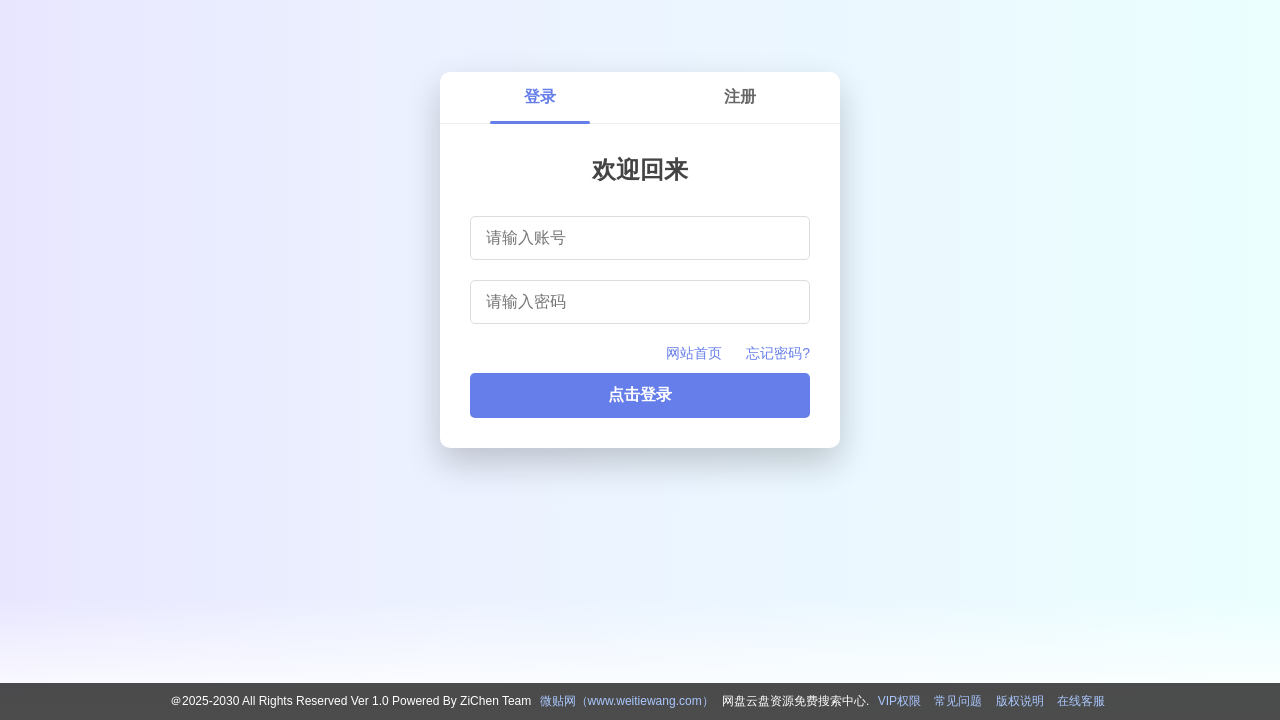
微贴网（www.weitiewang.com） (627, 701)
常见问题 (958, 701)
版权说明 (1020, 701)
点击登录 (640, 394)
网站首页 (694, 353)
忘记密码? (778, 353)
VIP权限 (899, 701)
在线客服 (1081, 701)
